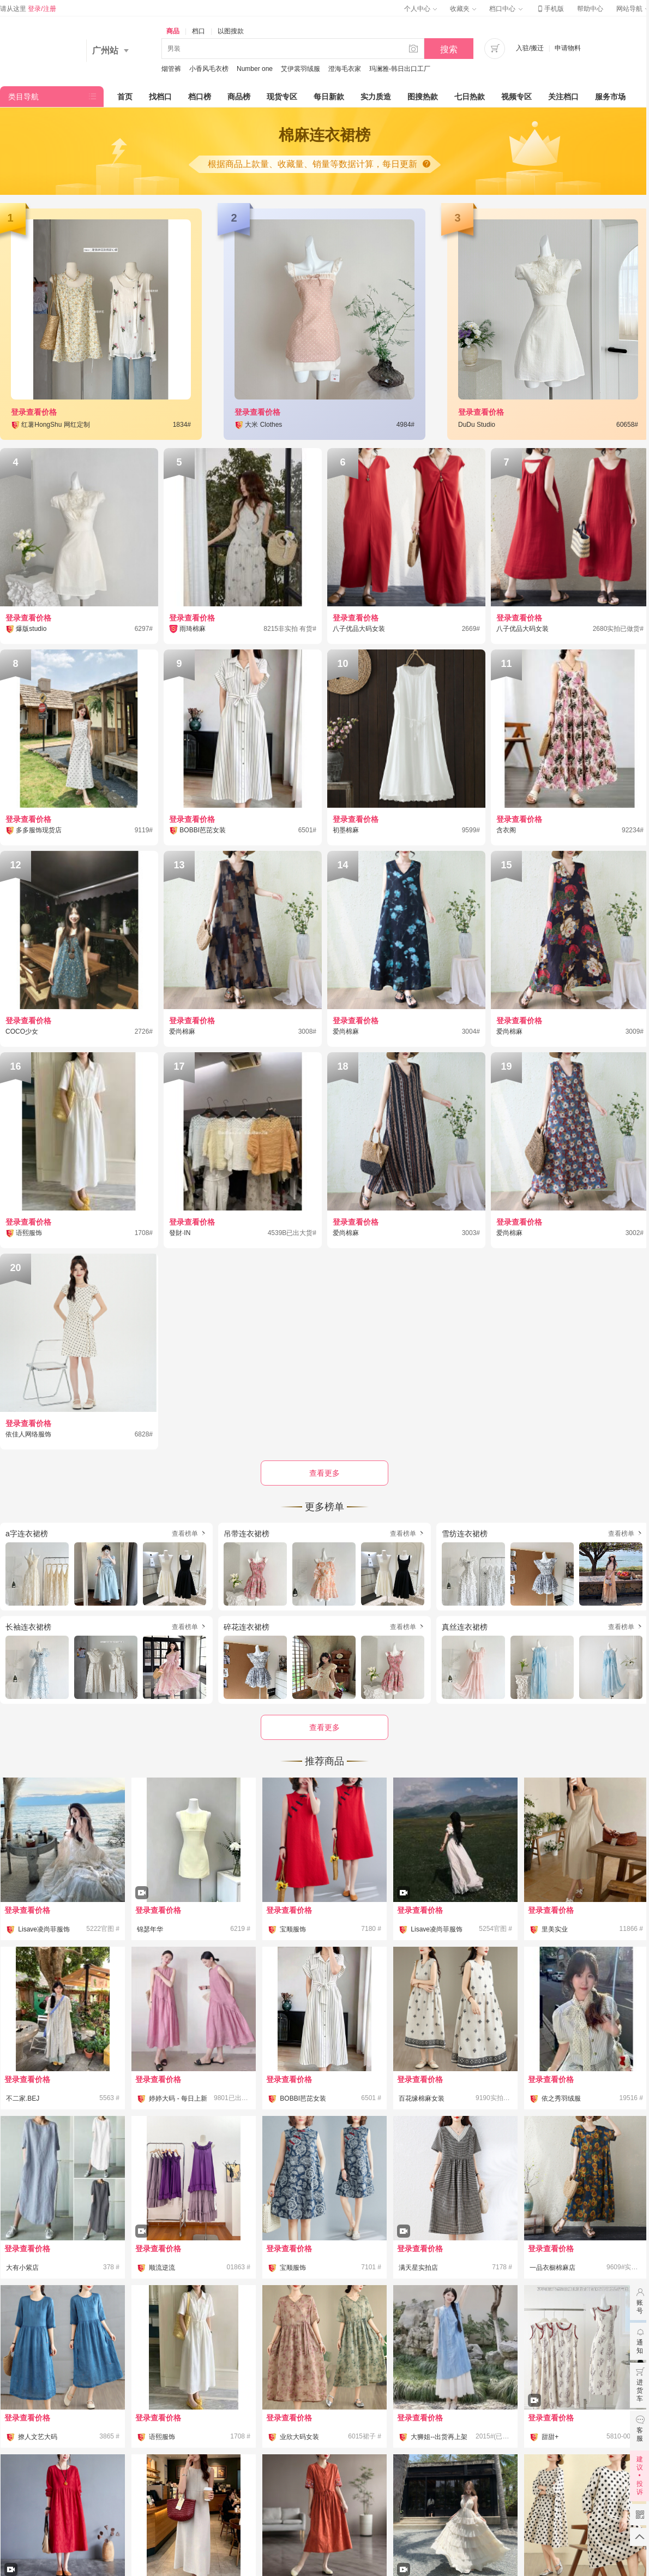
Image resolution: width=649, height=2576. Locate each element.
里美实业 (555, 1929)
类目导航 (23, 96)
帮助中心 (590, 9)
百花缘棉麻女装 (421, 2098)
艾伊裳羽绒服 (300, 69)
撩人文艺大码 (37, 2437)
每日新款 (329, 96)
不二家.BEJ (22, 2098)
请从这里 (28, 9)
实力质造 (375, 96)
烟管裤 (171, 69)
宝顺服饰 (293, 1929)
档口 (198, 31)
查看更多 (324, 1727)
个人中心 (420, 9)
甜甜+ (550, 2437)
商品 (172, 31)
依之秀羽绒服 (561, 2098)
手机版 (550, 9)
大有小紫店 (22, 2267)
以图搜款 (231, 31)
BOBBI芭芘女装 (303, 2098)
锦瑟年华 (150, 1929)
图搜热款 (422, 96)
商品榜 (238, 96)
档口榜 (199, 96)
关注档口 (563, 96)
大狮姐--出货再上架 (439, 2437)
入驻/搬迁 (530, 48)
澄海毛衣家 (344, 69)
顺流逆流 (162, 2267)
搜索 (449, 49)
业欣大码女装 (299, 2437)
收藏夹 (463, 9)
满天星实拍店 (418, 2267)
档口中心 (505, 9)
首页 (125, 96)
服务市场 (610, 96)
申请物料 (568, 48)
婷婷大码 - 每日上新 (178, 2098)
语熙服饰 (162, 2437)
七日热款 (469, 96)
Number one (255, 69)
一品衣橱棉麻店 (552, 2267)
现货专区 (282, 96)
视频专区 (516, 96)
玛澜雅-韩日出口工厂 (399, 69)
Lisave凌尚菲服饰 (44, 1929)
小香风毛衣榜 (209, 69)
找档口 (160, 96)
